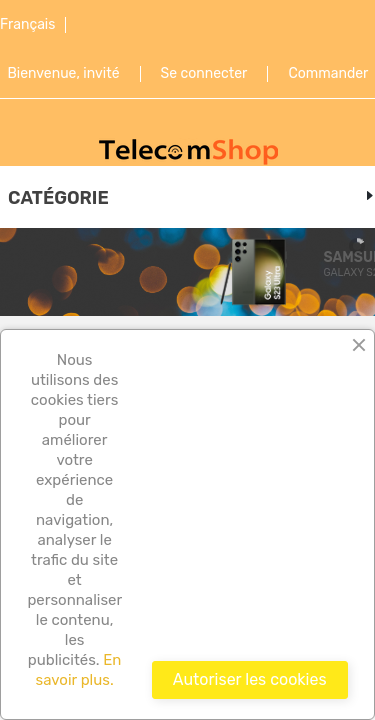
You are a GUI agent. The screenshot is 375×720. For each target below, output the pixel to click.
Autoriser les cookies (250, 679)
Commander (328, 74)
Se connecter (204, 74)
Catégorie (58, 198)
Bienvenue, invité (64, 74)
